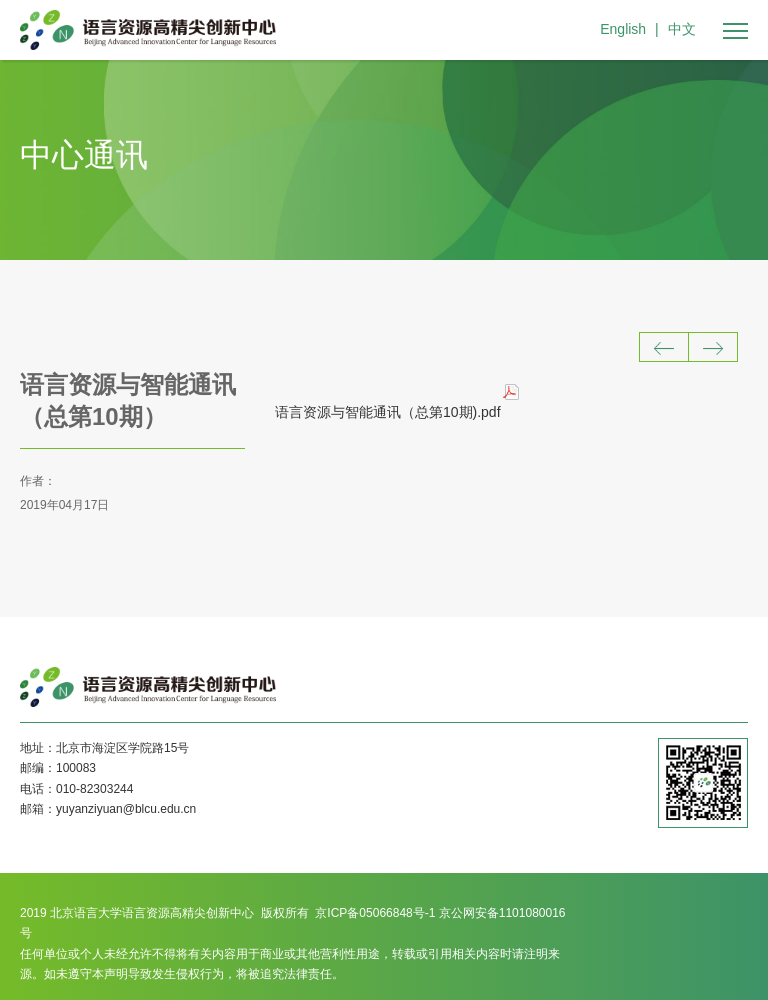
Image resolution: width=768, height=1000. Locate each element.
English (623, 29)
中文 (682, 29)
